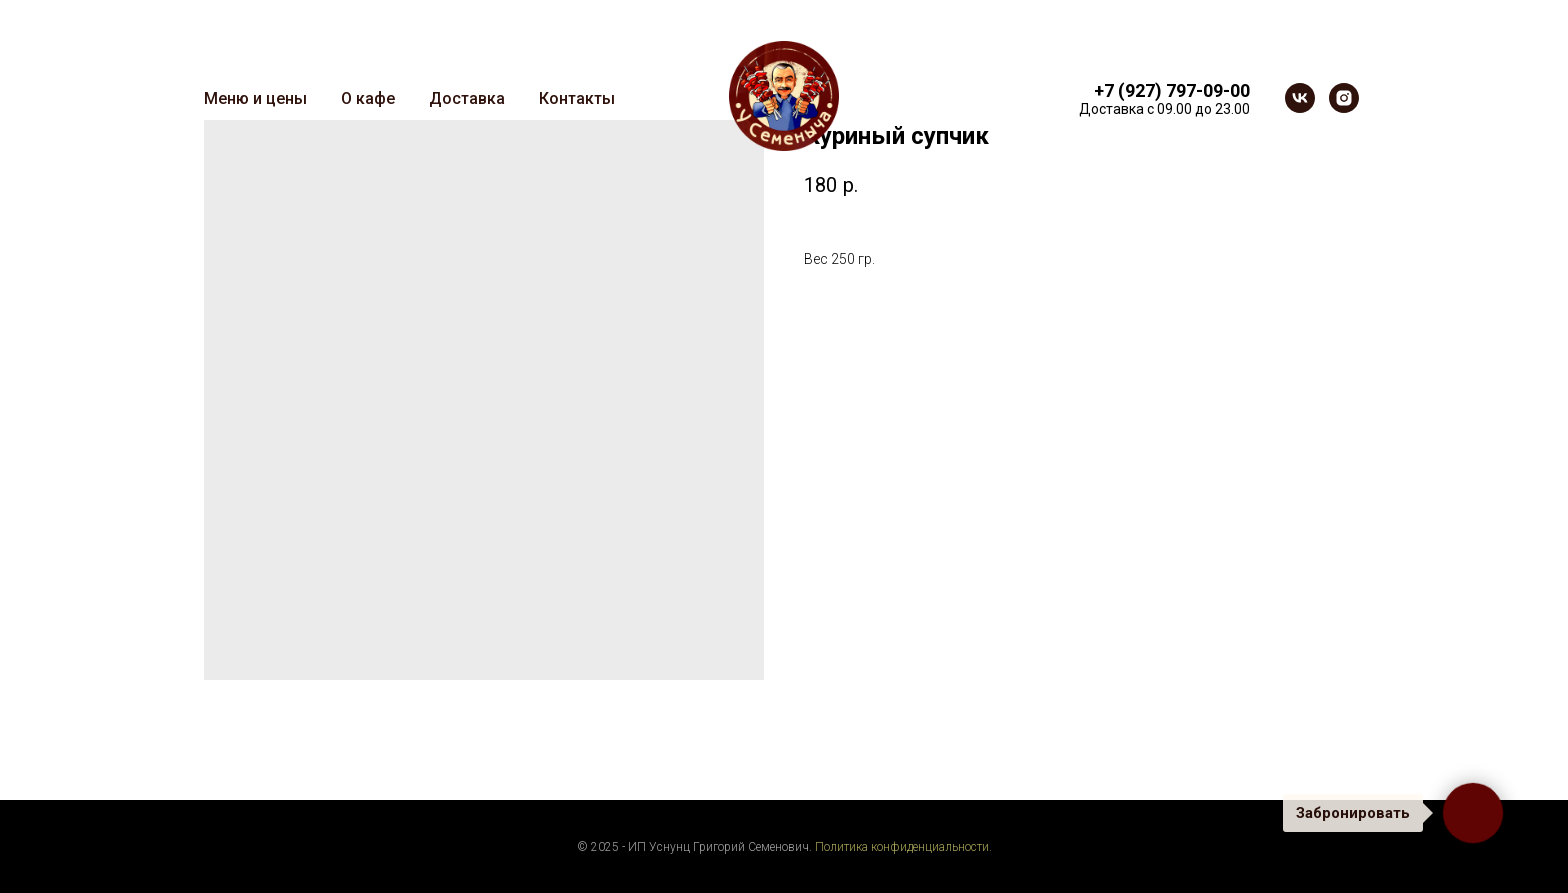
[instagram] (1344, 98)
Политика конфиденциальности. (903, 847)
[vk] (1300, 98)
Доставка (467, 98)
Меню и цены (255, 98)
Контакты (577, 98)
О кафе (368, 98)
